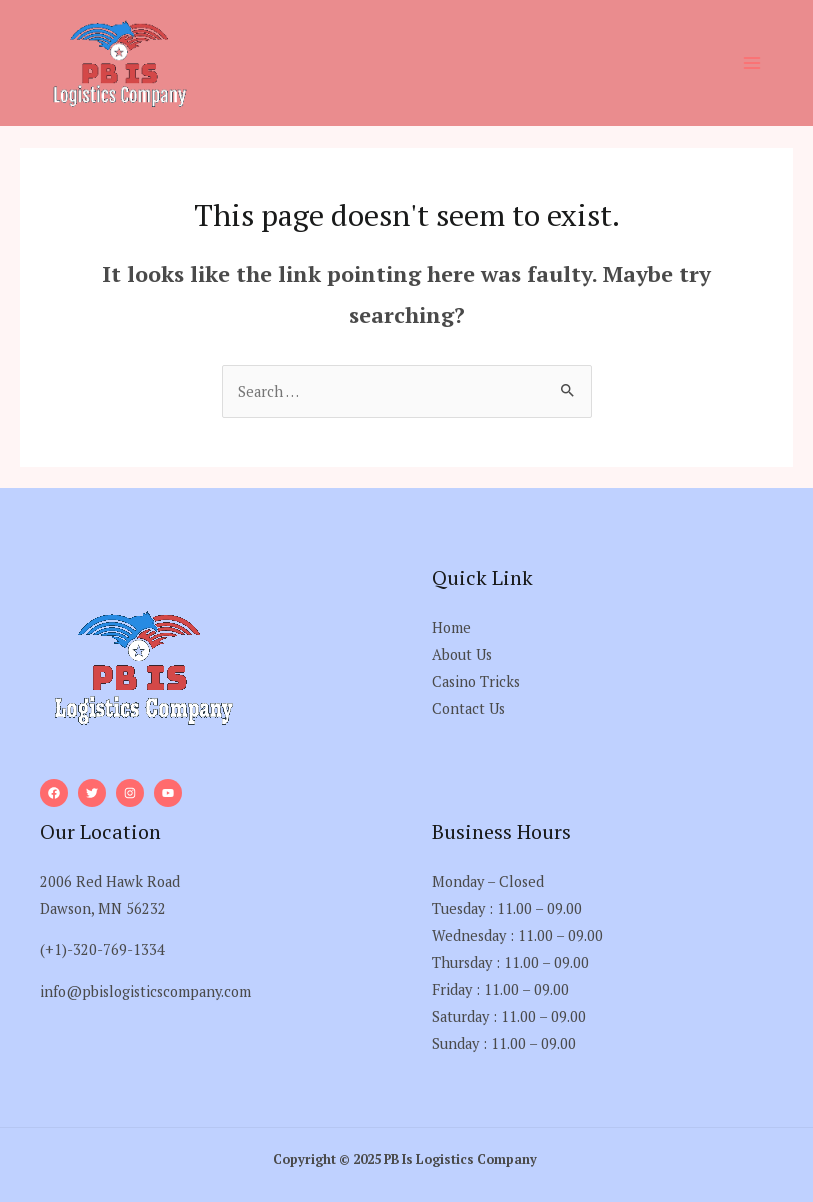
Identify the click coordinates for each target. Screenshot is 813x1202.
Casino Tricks (476, 681)
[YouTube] (168, 793)
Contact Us (468, 708)
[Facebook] (54, 793)
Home (451, 627)
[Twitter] (92, 793)
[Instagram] (130, 793)
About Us (462, 654)
